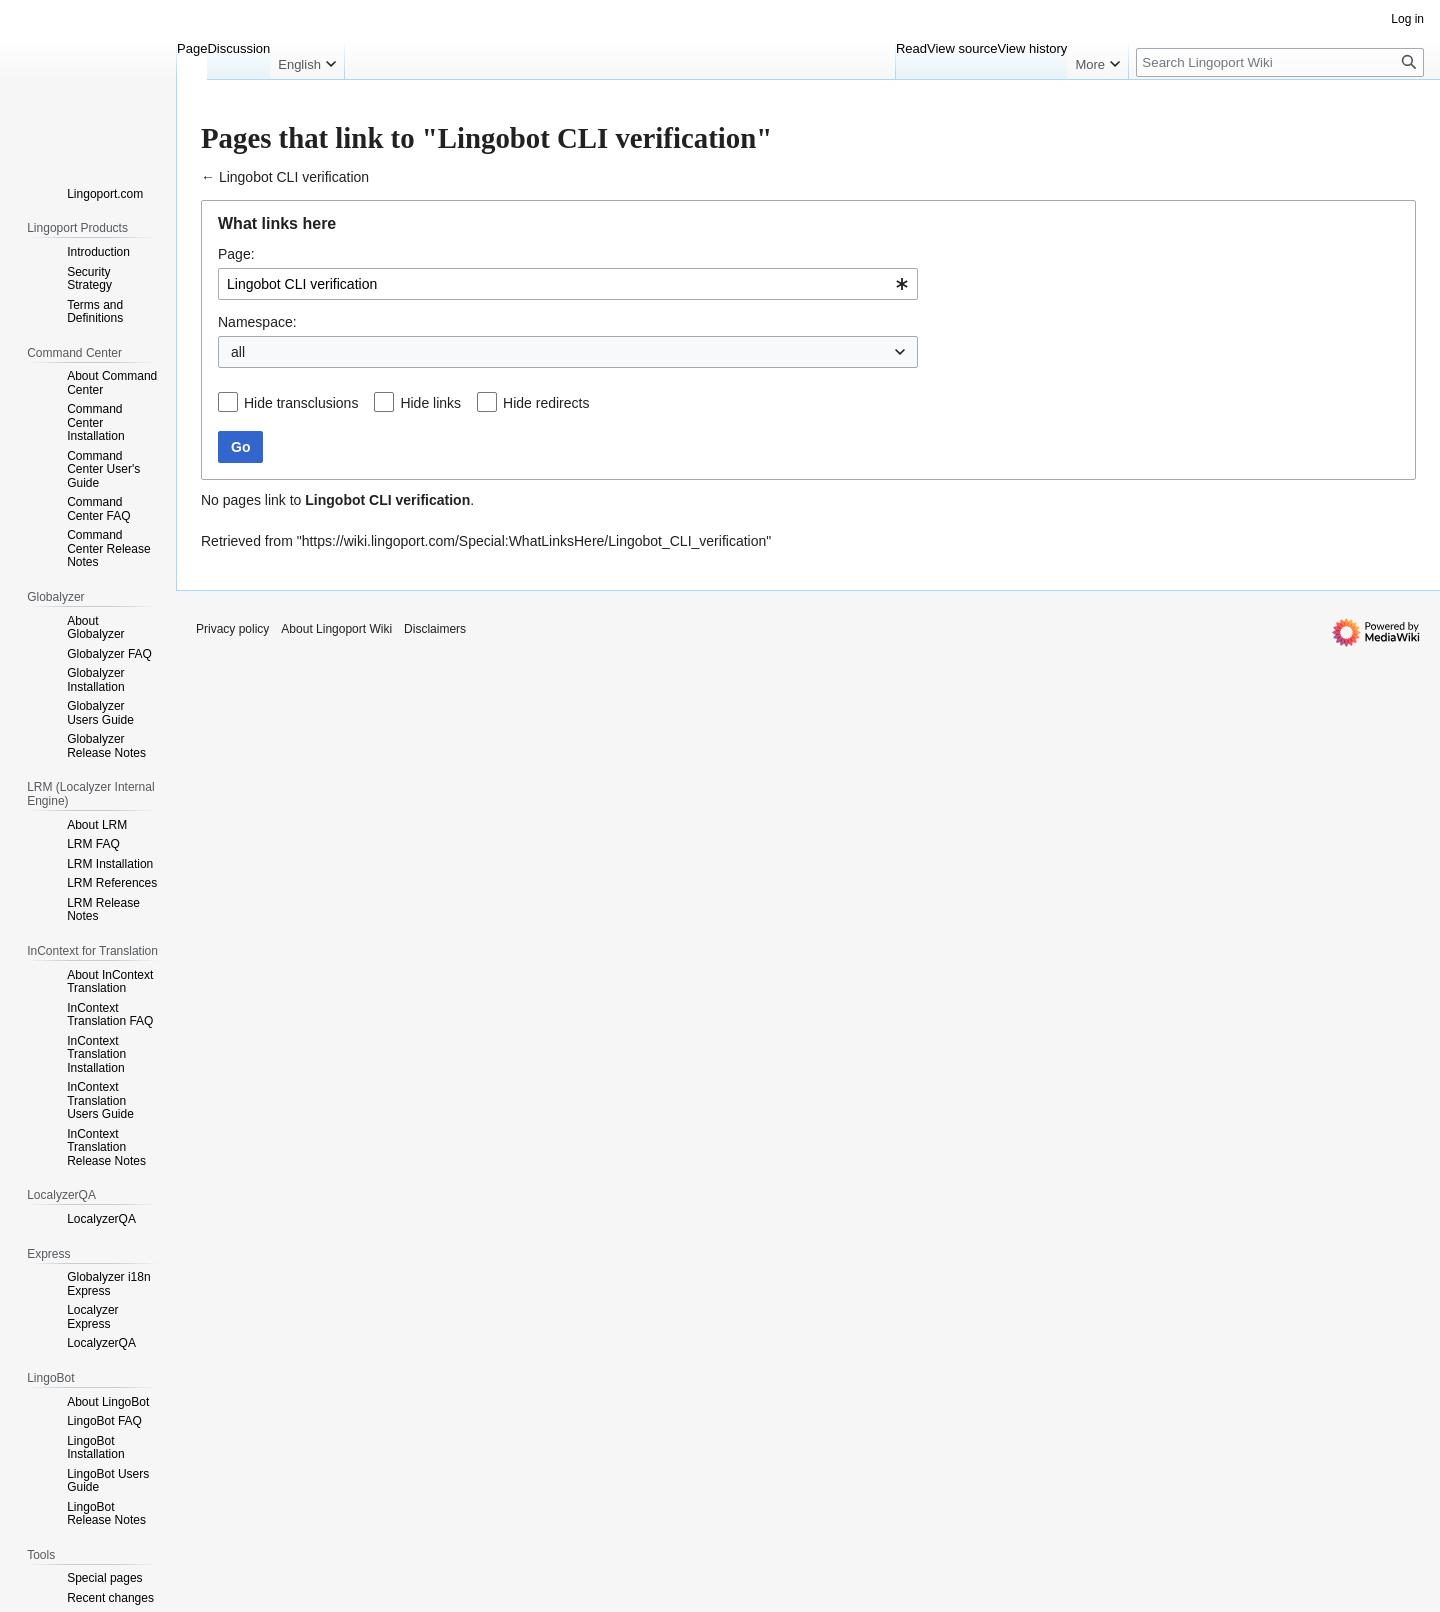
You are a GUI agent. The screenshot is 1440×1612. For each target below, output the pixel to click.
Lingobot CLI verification (294, 177)
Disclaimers (435, 629)
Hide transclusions (301, 403)
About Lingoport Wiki (336, 629)
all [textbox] (238, 352)
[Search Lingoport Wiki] (1280, 62)
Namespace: (257, 322)
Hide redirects (546, 403)
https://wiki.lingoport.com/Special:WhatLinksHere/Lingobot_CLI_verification (534, 541)
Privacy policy (232, 629)
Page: (236, 254)
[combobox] (568, 284)
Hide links (430, 403)
